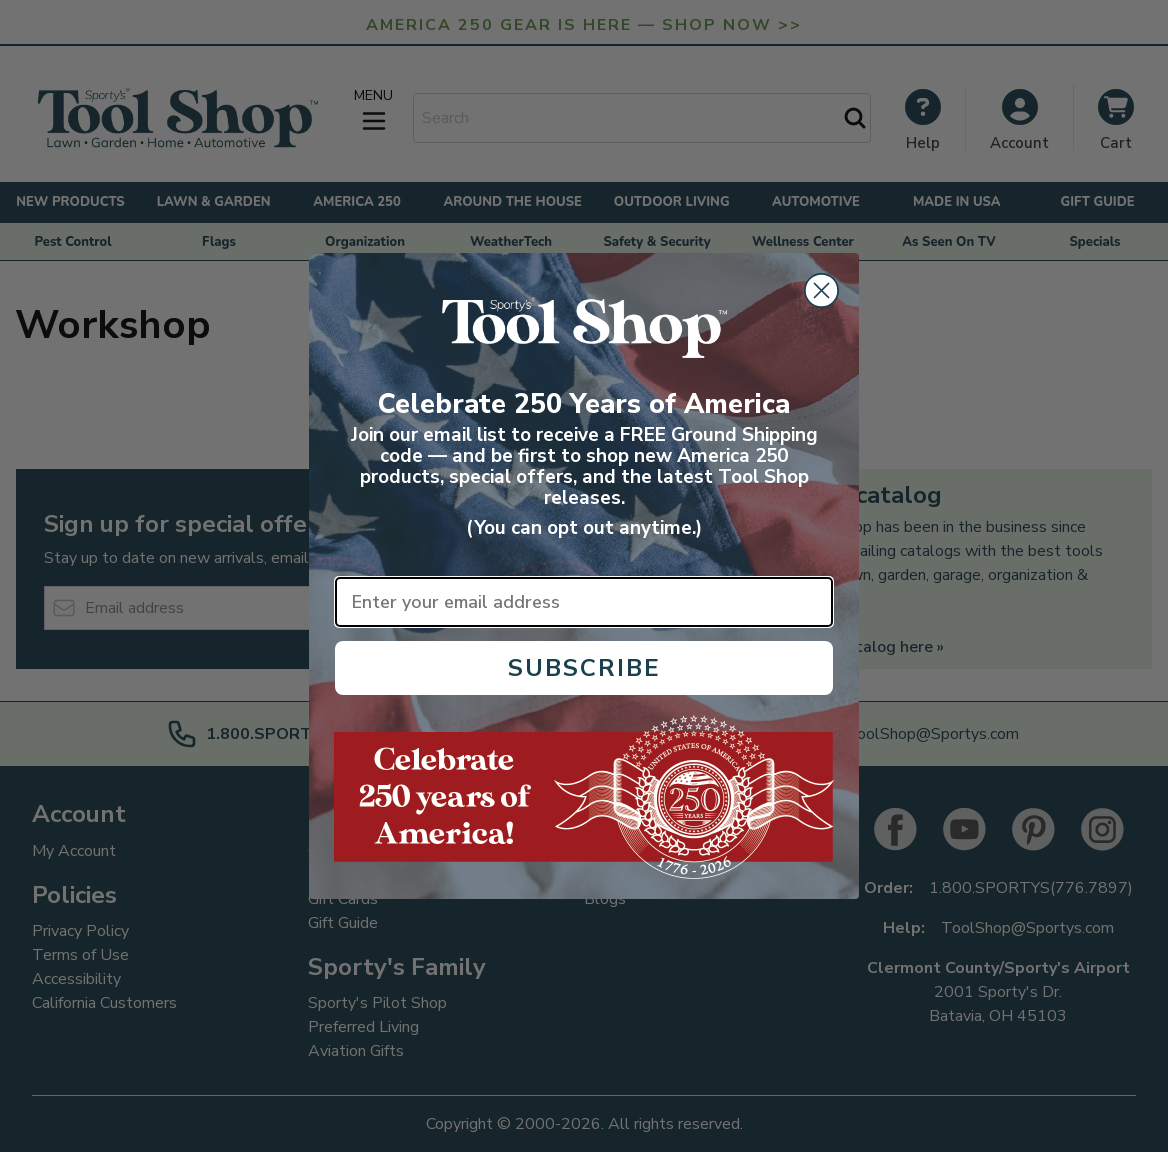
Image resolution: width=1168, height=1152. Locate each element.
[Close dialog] (821, 290)
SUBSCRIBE (584, 668)
